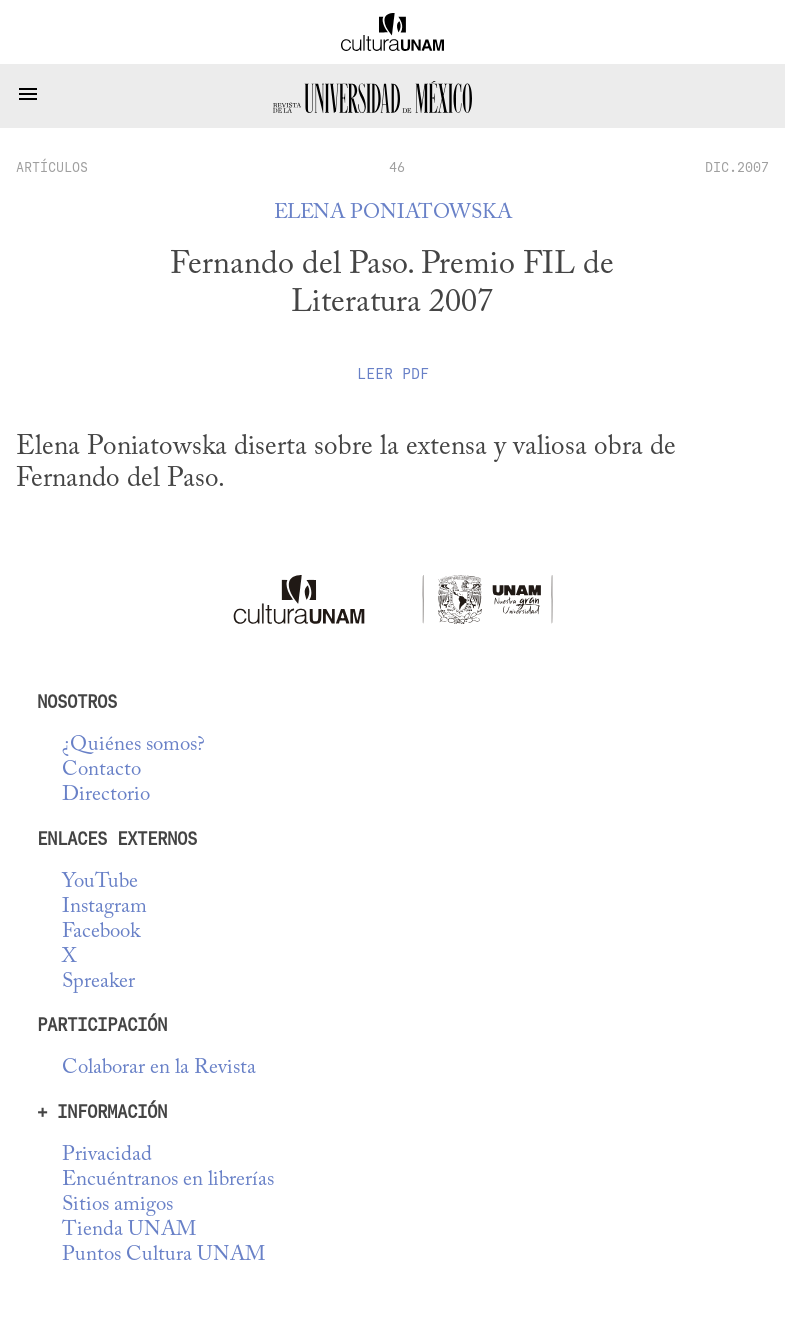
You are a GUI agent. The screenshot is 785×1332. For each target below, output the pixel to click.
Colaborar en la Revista (159, 1068)
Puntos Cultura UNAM (163, 1255)
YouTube (100, 882)
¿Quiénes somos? (133, 745)
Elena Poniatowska (393, 213)
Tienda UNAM (129, 1230)
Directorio (106, 795)
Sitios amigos (117, 1205)
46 (397, 167)
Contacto (101, 770)
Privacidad (107, 1155)
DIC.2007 (737, 167)
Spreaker (98, 982)
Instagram (104, 907)
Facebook (101, 932)
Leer (393, 374)
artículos (52, 167)
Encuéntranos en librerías (168, 1180)
